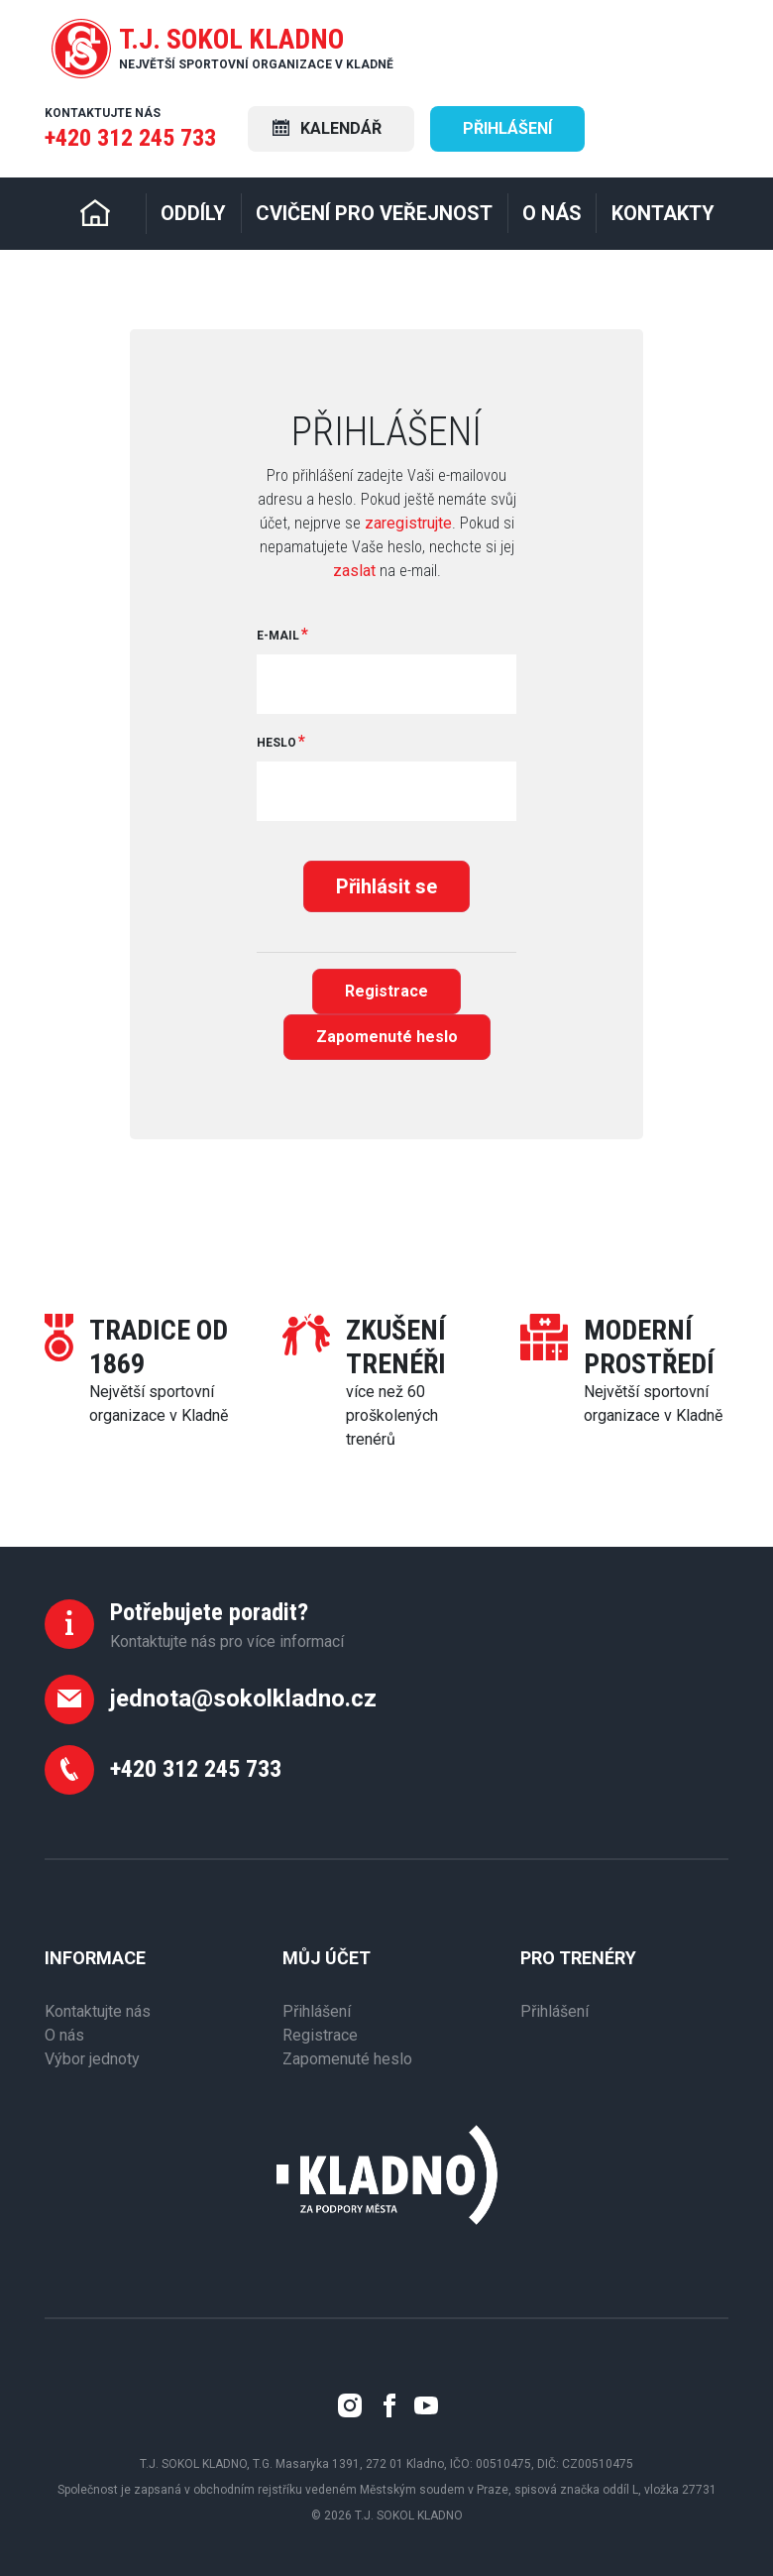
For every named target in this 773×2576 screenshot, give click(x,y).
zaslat (354, 570)
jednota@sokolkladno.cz (243, 1698)
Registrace (386, 991)
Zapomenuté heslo (387, 1036)
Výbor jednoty (92, 2058)
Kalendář (327, 128)
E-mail (278, 636)
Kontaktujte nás (98, 2011)
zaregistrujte (408, 523)
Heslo (276, 743)
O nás (64, 2035)
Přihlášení (507, 128)
